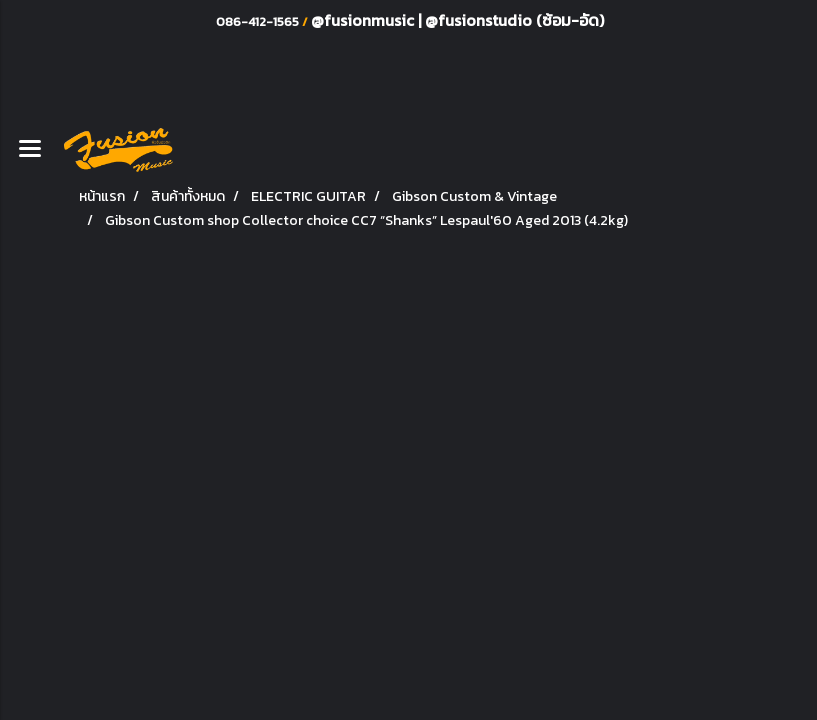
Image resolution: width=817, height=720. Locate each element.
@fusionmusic (364, 20)
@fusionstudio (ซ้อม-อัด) (514, 20)
